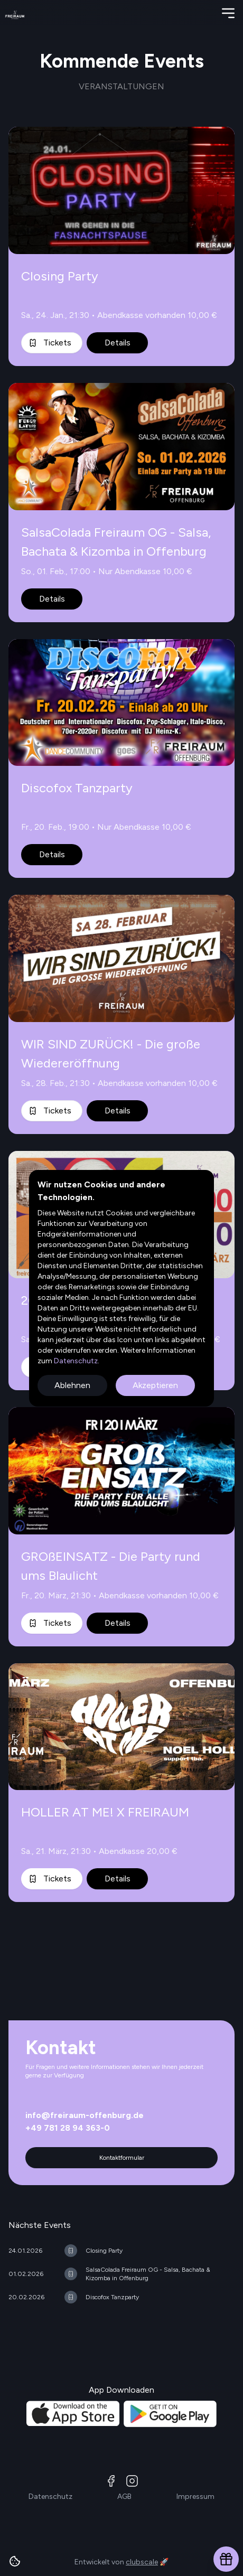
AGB (124, 2496)
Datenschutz (75, 1360)
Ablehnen (72, 1385)
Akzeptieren (155, 1385)
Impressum (195, 2496)
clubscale (142, 2562)
